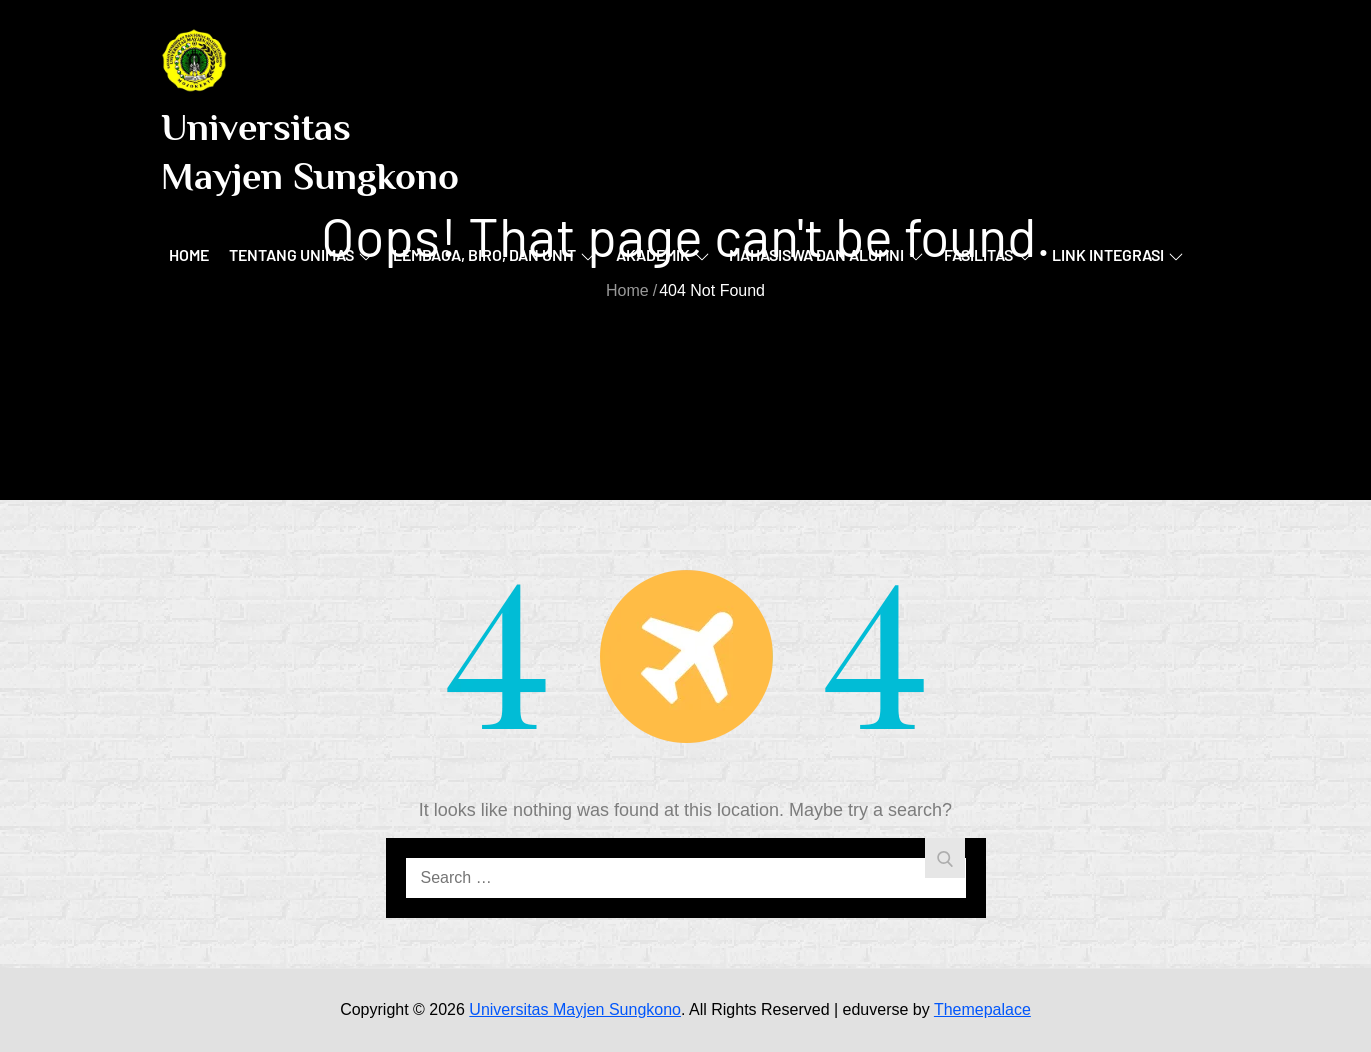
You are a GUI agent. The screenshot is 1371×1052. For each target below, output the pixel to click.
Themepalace (982, 1009)
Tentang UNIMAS (301, 254)
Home (189, 254)
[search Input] (686, 878)
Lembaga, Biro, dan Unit (494, 254)
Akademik (662, 254)
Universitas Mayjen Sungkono (575, 1009)
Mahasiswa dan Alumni (826, 254)
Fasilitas (988, 254)
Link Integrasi (1117, 254)
